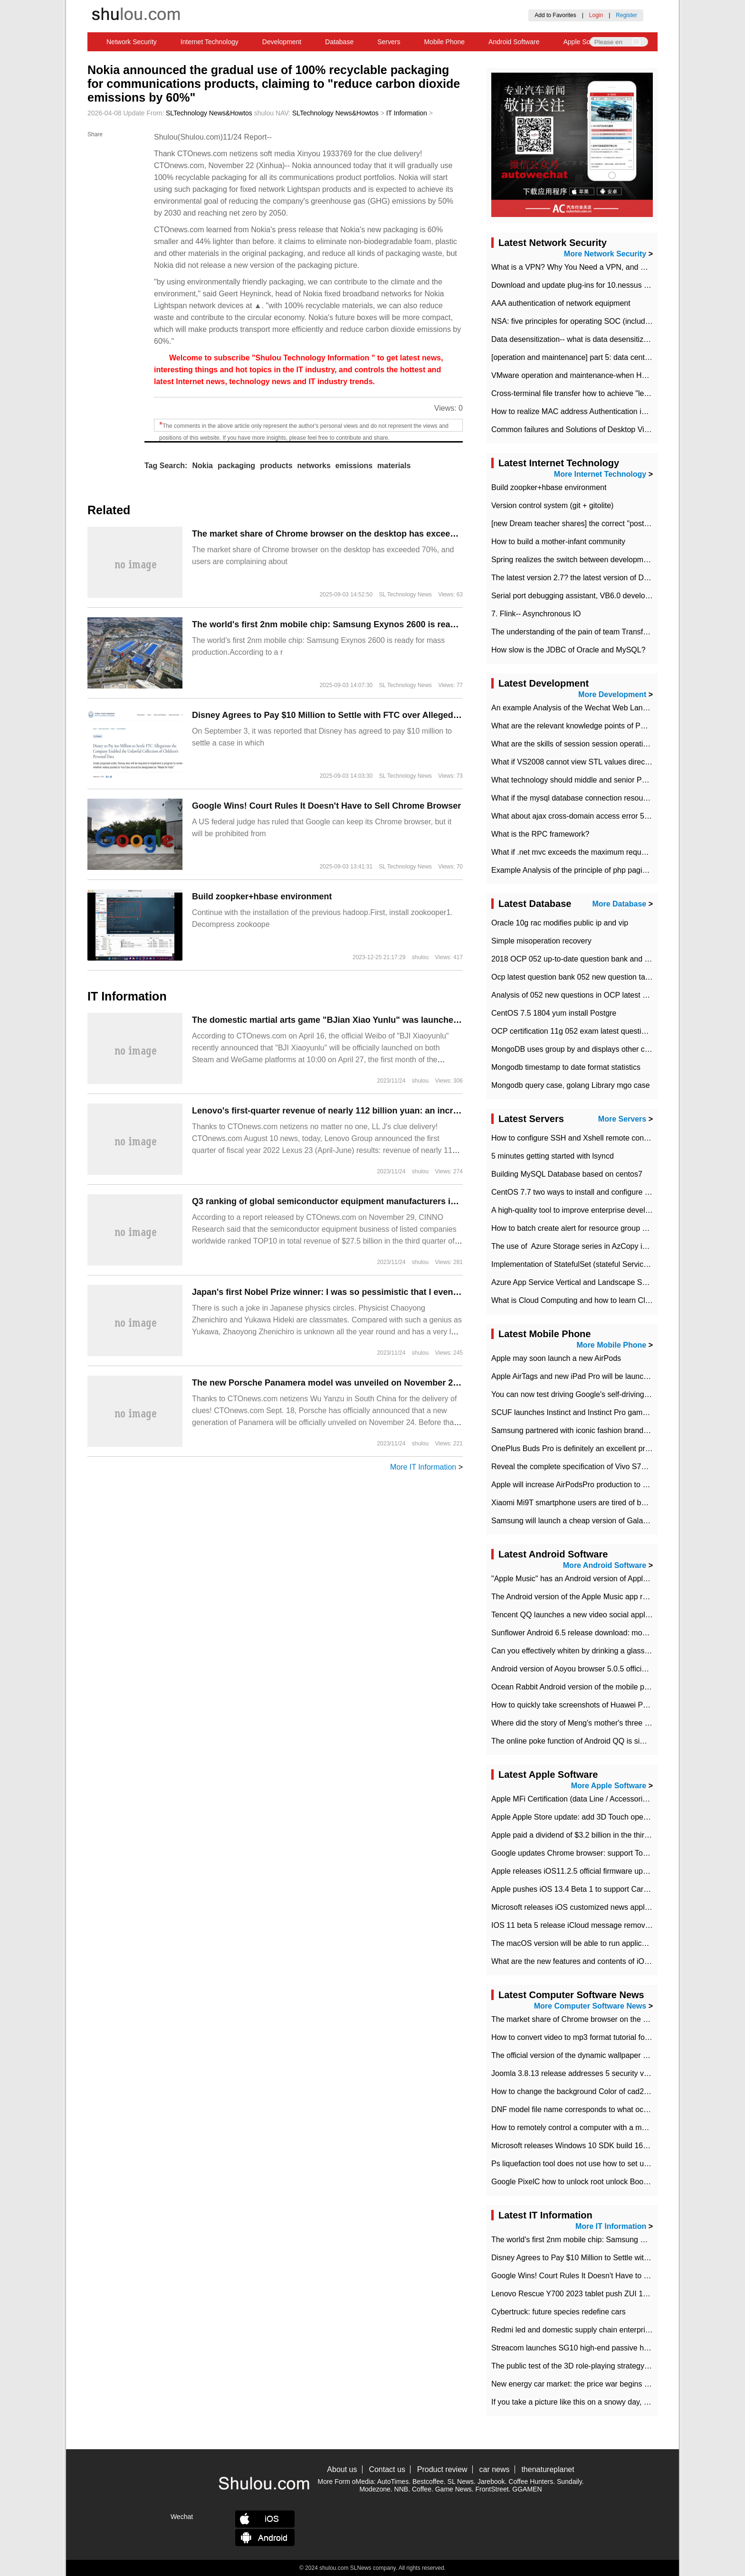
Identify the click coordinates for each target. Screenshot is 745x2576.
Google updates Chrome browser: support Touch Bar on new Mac (601, 1853)
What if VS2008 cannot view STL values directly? (574, 762)
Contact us (387, 2469)
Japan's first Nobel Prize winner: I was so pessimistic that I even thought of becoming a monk (382, 1292)
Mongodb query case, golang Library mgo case (570, 1085)
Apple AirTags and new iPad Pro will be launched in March (589, 1376)
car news (494, 2469)
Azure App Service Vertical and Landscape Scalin (574, 1282)
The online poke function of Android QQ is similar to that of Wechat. (604, 1741)
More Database (619, 904)
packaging (236, 466)
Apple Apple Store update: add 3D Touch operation (576, 1817)
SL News (461, 2481)
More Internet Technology (600, 474)
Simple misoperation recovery (541, 941)
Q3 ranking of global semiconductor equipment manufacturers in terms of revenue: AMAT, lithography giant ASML (423, 1201)
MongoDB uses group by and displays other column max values (598, 1049)
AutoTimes (393, 2481)
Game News (453, 2489)
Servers (388, 42)
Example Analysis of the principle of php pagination (577, 870)
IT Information (406, 113)
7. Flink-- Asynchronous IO (536, 614)
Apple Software (585, 42)
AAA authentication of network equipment (560, 303)
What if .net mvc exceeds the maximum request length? (584, 852)
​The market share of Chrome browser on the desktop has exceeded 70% (338, 533)
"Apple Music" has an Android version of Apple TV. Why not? (593, 1579)
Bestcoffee (428, 2481)
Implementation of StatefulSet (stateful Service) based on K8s (595, 1264)
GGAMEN (527, 2489)
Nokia (202, 466)
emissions (353, 466)
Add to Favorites (555, 15)
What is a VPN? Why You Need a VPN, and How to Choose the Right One (616, 267)
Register (626, 15)
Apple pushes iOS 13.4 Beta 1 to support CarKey (574, 1889)
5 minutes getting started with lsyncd (552, 1156)
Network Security (131, 42)
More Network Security (605, 254)
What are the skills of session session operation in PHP (584, 744)
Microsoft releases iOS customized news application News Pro (596, 1907)
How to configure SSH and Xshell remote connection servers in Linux (607, 1138)
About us (342, 2469)
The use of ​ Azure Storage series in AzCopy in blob (577, 1246)
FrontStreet (492, 2489)
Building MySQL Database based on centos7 (566, 1174)
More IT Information (423, 1467)
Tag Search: (165, 466)
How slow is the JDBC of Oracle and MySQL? (568, 650)
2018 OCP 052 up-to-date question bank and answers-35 (587, 959)
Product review (442, 2469)
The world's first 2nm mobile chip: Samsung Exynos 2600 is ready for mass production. (369, 624)
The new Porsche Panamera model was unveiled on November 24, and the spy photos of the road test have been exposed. (440, 1382)
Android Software (513, 42)
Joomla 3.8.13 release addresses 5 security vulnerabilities (588, 2073)
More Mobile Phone (612, 1345)
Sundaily (569, 2481)
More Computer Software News (590, 2006)
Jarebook (491, 2481)
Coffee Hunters (530, 2481)
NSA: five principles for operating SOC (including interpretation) (597, 321)
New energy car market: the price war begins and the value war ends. (608, 2384)
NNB (401, 2489)
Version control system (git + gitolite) (552, 505)
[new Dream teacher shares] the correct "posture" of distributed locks (607, 523)
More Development (612, 694)
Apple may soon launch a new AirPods (556, 1358)
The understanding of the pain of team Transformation (582, 632)
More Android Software (604, 1565)
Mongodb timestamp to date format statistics (565, 1067)
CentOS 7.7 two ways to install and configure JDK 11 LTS (588, 1192)
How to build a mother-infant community (558, 542)
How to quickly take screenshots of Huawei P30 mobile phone (595, 1705)
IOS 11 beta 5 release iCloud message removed (572, 1925)
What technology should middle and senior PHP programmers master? (610, 780)
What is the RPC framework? (540, 834)
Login (596, 15)
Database (339, 42)
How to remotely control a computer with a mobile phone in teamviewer (610, 2127)
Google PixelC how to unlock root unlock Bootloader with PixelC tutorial (611, 2182)
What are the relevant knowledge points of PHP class (580, 726)
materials (394, 466)
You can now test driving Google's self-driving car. (575, 1394)
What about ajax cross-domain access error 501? (574, 816)
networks (314, 466)
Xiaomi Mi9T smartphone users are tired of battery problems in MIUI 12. (611, 1503)
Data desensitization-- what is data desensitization (575, 339)
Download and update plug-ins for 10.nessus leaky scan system (598, 285)
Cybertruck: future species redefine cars (558, 2312)
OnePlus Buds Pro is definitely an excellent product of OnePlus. (598, 1448)
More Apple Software (609, 1786)
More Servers (622, 1119)
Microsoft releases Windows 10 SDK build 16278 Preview (588, 2146)
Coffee (421, 2489)
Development (282, 42)
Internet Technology (210, 42)
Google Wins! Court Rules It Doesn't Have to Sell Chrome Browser (326, 806)
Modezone (374, 2489)
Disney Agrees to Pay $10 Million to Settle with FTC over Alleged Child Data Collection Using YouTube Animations (423, 715)
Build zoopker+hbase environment (262, 896)
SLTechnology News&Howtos (209, 113)
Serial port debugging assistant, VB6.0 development (578, 596)
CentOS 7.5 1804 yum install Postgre (553, 1013)
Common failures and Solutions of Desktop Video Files (583, 429)
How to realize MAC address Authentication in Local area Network (602, 411)
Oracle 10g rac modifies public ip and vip (559, 923)
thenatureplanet (547, 2469)
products (276, 466)
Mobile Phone (444, 42)
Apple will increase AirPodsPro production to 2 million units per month (608, 1485)
